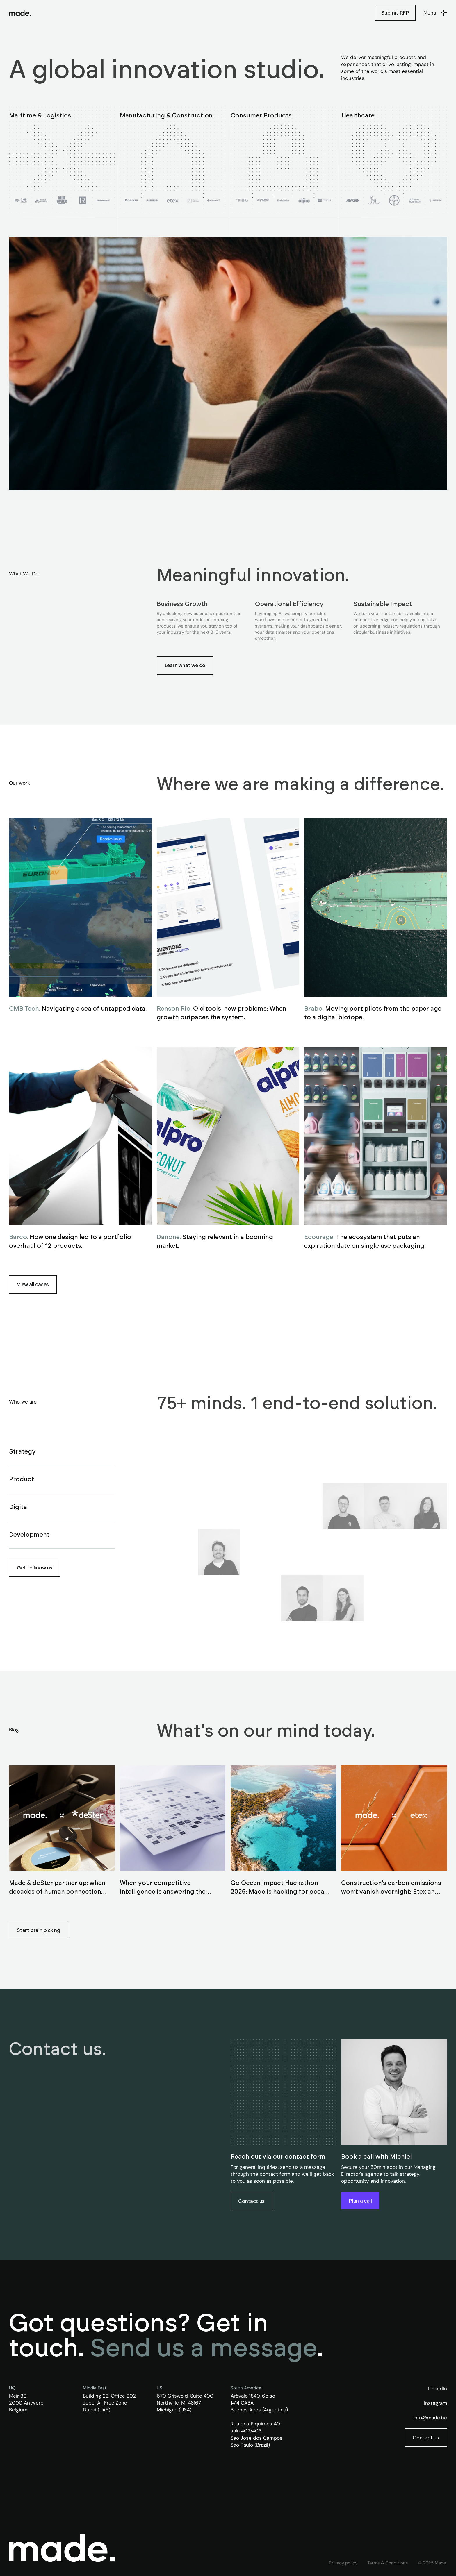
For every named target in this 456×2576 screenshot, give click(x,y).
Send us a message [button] (203, 2347)
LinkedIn (437, 2388)
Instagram (435, 2403)
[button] (435, 13)
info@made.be (430, 2417)
